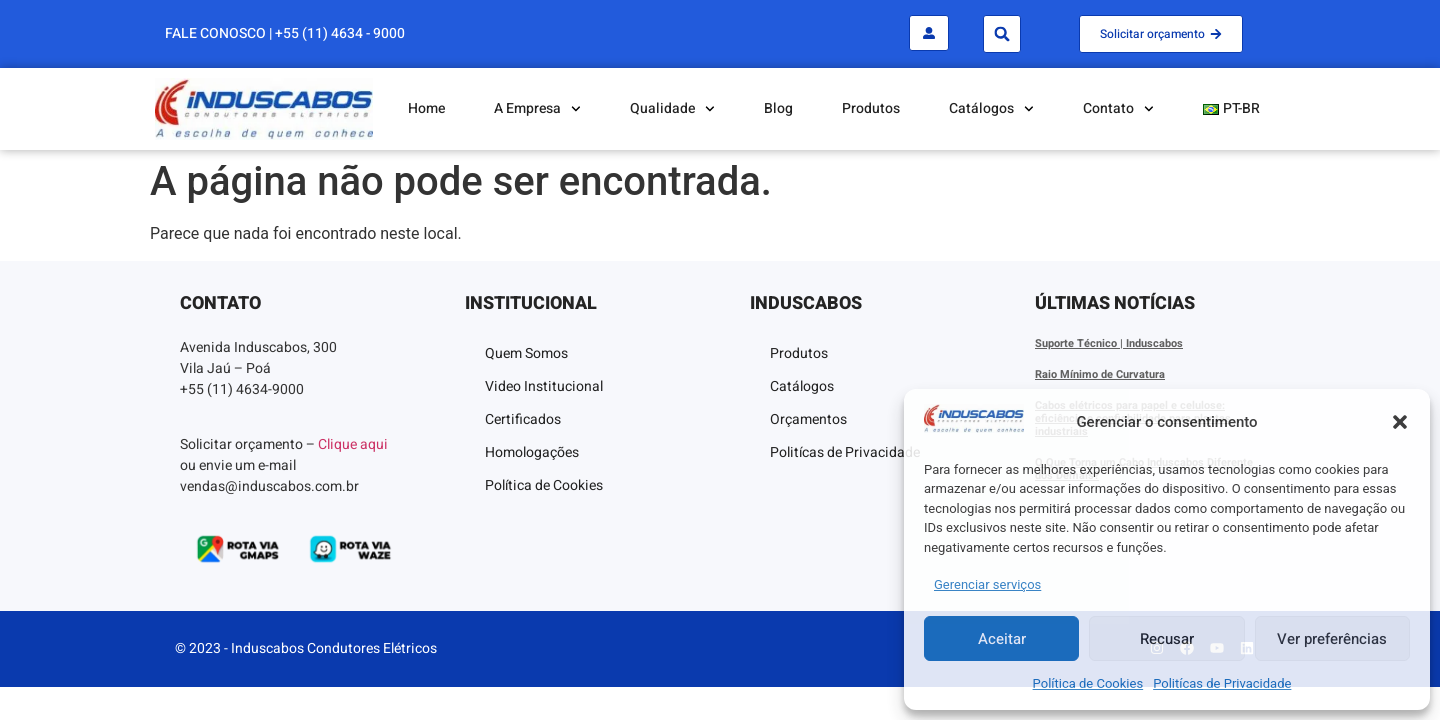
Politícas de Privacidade (1222, 683)
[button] (1400, 422)
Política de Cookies (1088, 683)
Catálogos (991, 109)
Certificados (523, 419)
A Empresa (537, 109)
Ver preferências (1332, 639)
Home (426, 108)
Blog (778, 108)
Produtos (871, 108)
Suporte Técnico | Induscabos (1109, 343)
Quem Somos (526, 353)
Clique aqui (353, 444)
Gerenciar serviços (987, 584)
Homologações (532, 452)
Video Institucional (544, 386)
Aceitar (1002, 639)
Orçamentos (808, 419)
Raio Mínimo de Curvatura (1100, 374)
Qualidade (672, 109)
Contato (1118, 109)
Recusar (1167, 639)
